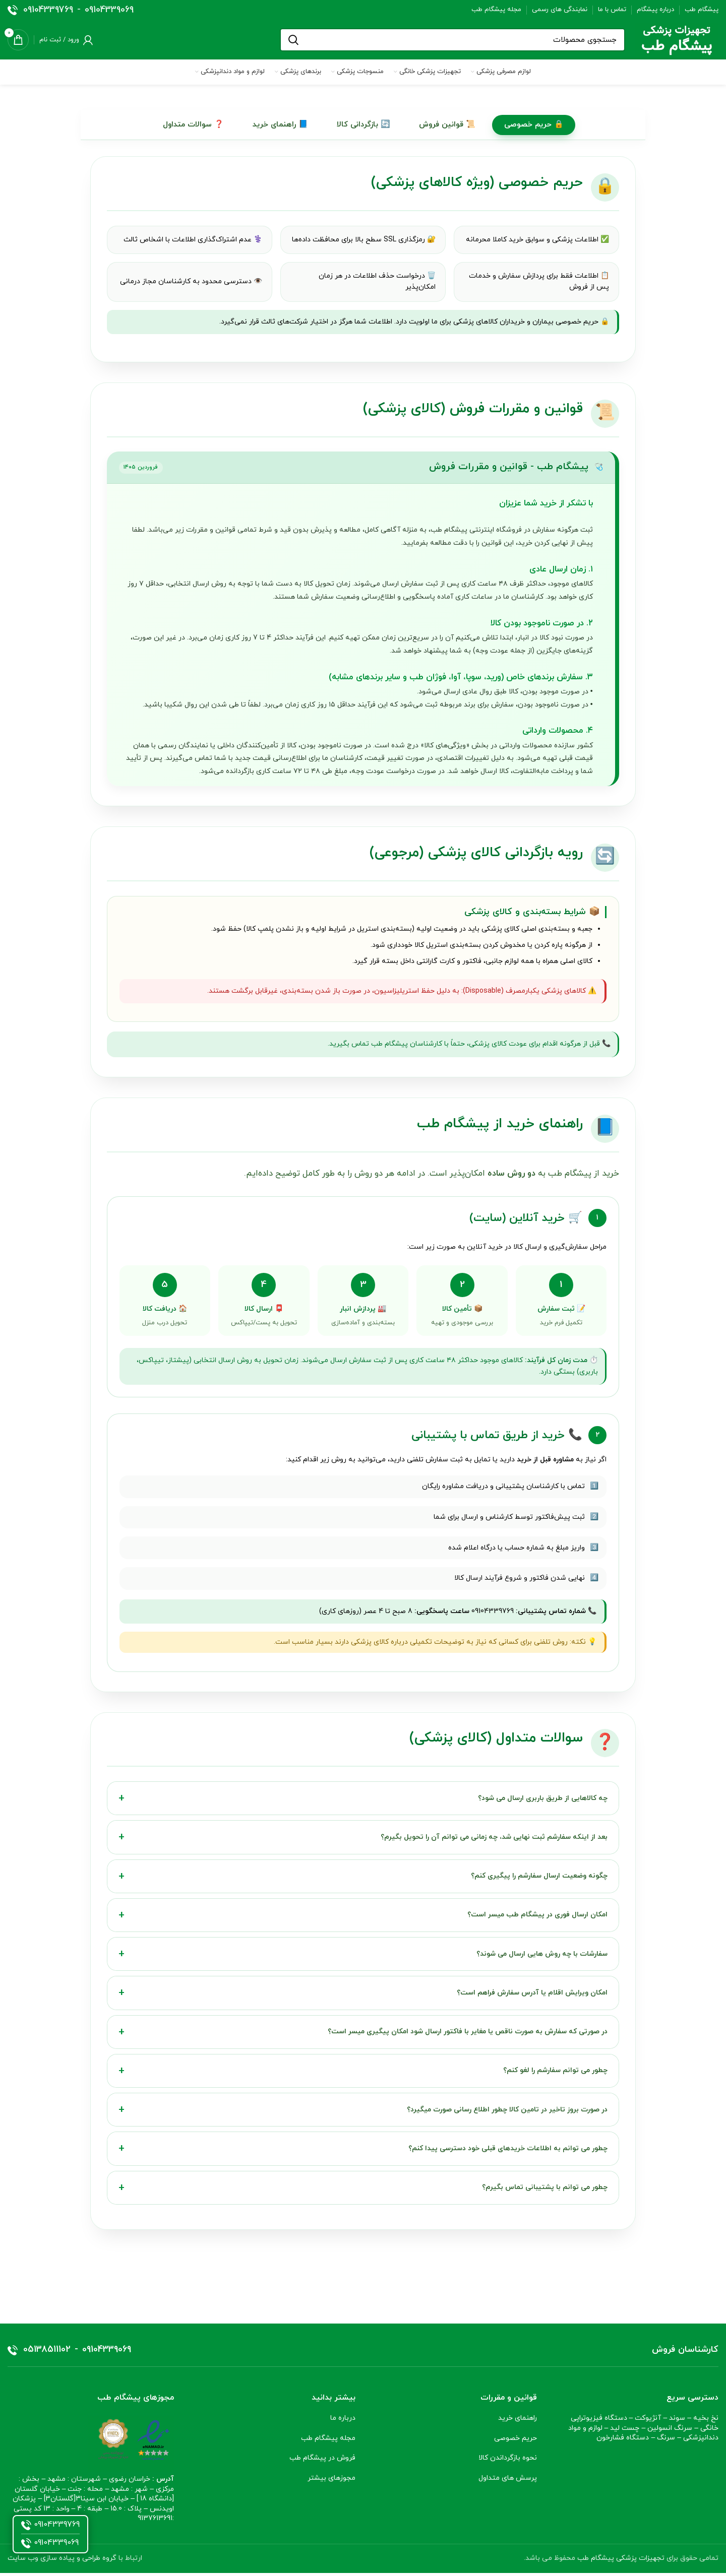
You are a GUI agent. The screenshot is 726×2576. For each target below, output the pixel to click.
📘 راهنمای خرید (280, 125)
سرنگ (666, 2441)
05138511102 (47, 2354)
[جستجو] (452, 39)
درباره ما (342, 2422)
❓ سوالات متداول (192, 125)
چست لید (624, 2431)
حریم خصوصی (515, 2441)
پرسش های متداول (507, 2481)
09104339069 (109, 10)
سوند (677, 2422)
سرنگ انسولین (669, 2431)
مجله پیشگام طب (328, 2441)
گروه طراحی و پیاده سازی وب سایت (62, 2561)
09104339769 (48, 10)
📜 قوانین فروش (447, 125)
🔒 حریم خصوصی (534, 125)
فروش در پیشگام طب (321, 2462)
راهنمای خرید (517, 2422)
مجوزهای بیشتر (331, 2481)
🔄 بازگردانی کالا (363, 125)
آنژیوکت (648, 2422)
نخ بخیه (705, 2422)
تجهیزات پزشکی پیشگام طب (620, 2561)
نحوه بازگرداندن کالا (507, 2462)
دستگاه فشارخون (622, 2441)
